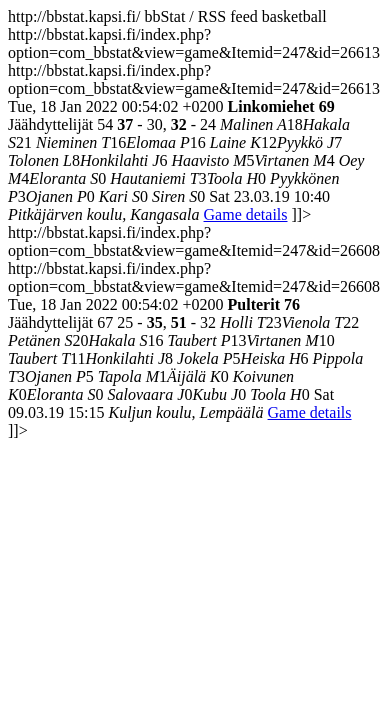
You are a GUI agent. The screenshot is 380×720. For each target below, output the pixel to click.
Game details (246, 214)
